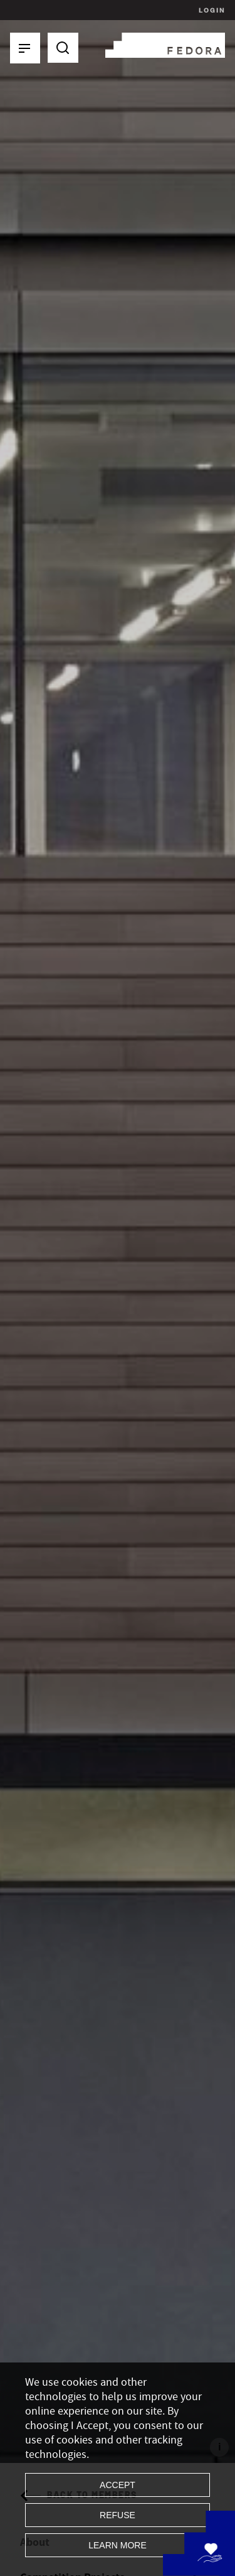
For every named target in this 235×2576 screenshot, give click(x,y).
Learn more (117, 2545)
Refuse (117, 2515)
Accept (117, 2485)
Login (210, 10)
